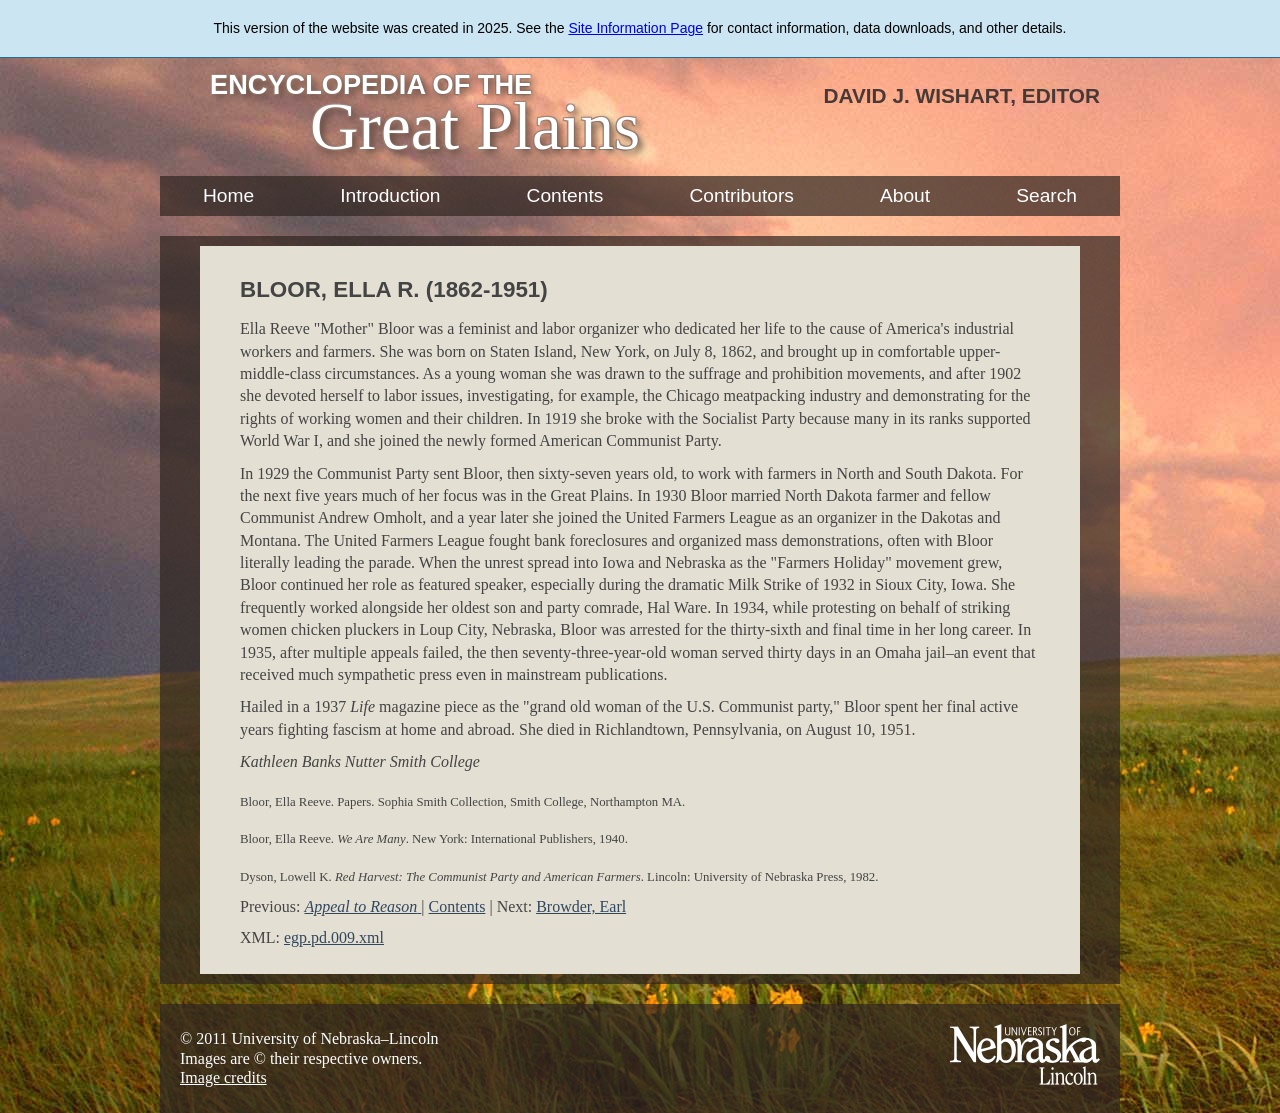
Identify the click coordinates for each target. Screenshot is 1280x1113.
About (905, 195)
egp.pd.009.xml (334, 937)
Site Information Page (635, 28)
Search (1046, 195)
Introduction (390, 195)
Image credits (223, 1077)
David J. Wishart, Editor (961, 95)
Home (228, 195)
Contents (565, 195)
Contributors (741, 195)
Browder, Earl (581, 906)
